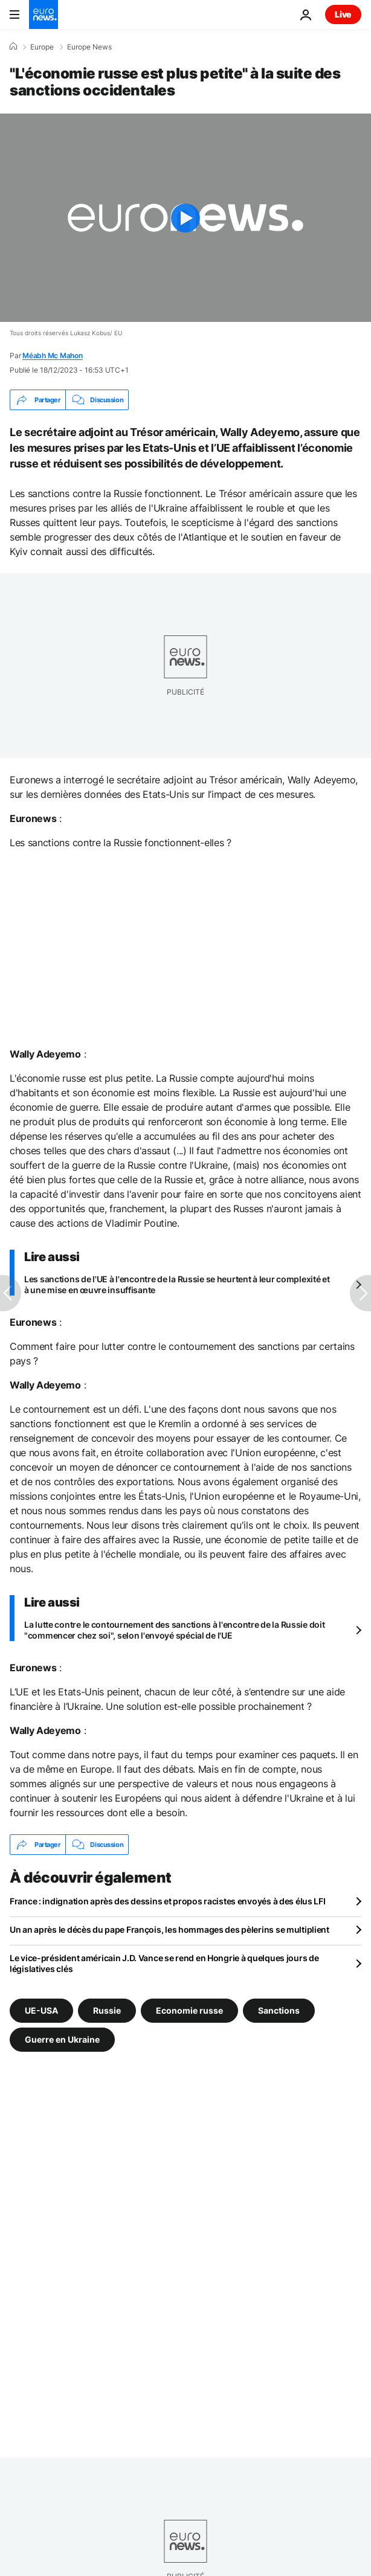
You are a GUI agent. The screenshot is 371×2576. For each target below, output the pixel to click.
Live (343, 14)
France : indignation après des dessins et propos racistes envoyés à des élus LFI (168, 1901)
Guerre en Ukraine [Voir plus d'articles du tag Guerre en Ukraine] (62, 2039)
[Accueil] (13, 46)
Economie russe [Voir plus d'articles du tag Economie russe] (189, 2010)
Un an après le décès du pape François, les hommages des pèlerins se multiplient (169, 1929)
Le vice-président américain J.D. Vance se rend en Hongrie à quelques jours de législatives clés (164, 1963)
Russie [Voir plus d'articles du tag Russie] (107, 2010)
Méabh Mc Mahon (52, 355)
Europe (42, 47)
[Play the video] (185, 218)
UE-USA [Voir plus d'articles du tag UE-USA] (41, 2010)
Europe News (89, 47)
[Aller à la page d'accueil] (43, 14)
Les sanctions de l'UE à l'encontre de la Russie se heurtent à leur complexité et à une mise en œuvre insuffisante (177, 1284)
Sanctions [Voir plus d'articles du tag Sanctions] (279, 2010)
